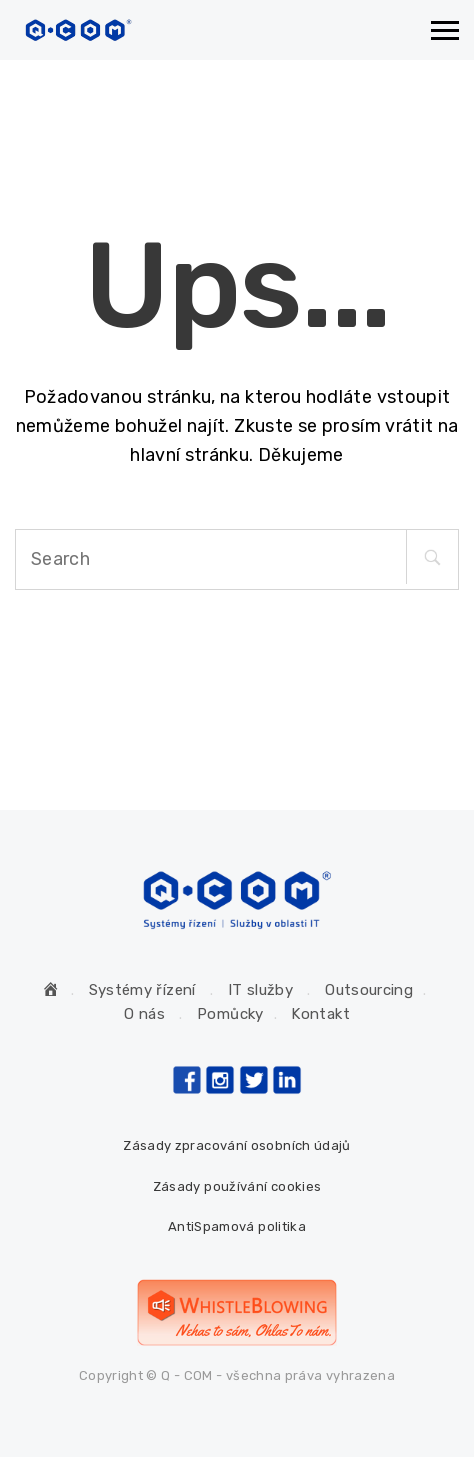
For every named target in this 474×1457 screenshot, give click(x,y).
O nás (144, 1014)
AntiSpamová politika (237, 1226)
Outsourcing (369, 990)
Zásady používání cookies (237, 1186)
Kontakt (320, 1014)
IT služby (260, 990)
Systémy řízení (142, 990)
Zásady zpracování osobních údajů (237, 1145)
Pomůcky (230, 1014)
